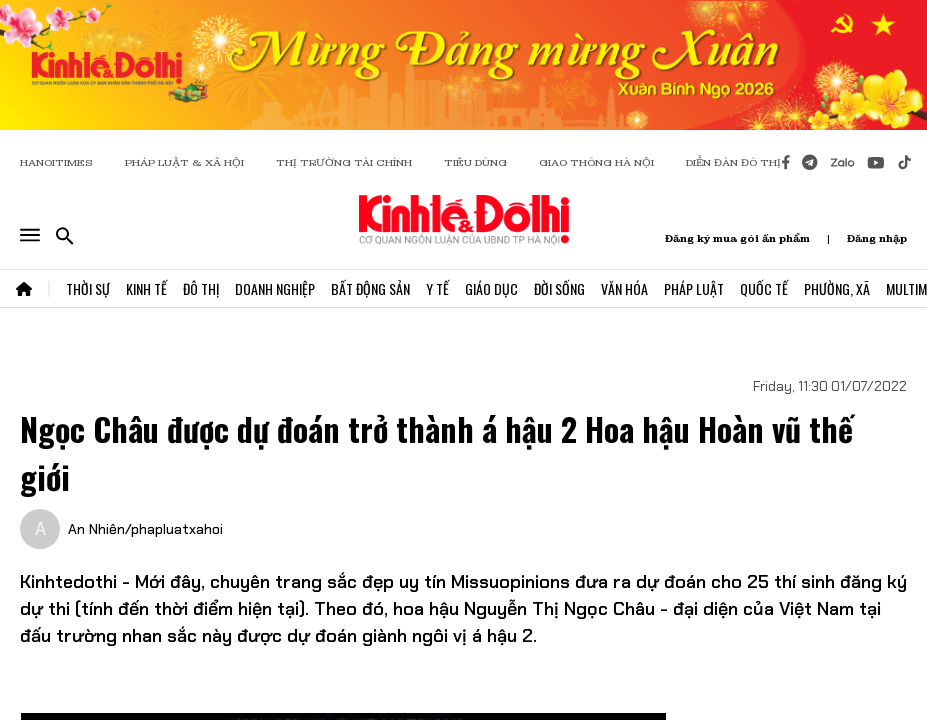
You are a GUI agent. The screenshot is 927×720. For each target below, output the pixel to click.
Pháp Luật (694, 288)
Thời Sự (88, 288)
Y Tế (437, 288)
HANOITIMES (56, 162)
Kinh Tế (146, 288)
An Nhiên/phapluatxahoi (145, 529)
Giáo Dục (491, 288)
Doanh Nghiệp (275, 288)
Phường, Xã (837, 288)
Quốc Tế (764, 288)
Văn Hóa (624, 288)
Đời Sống (559, 288)
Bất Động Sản (370, 288)
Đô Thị (201, 288)
